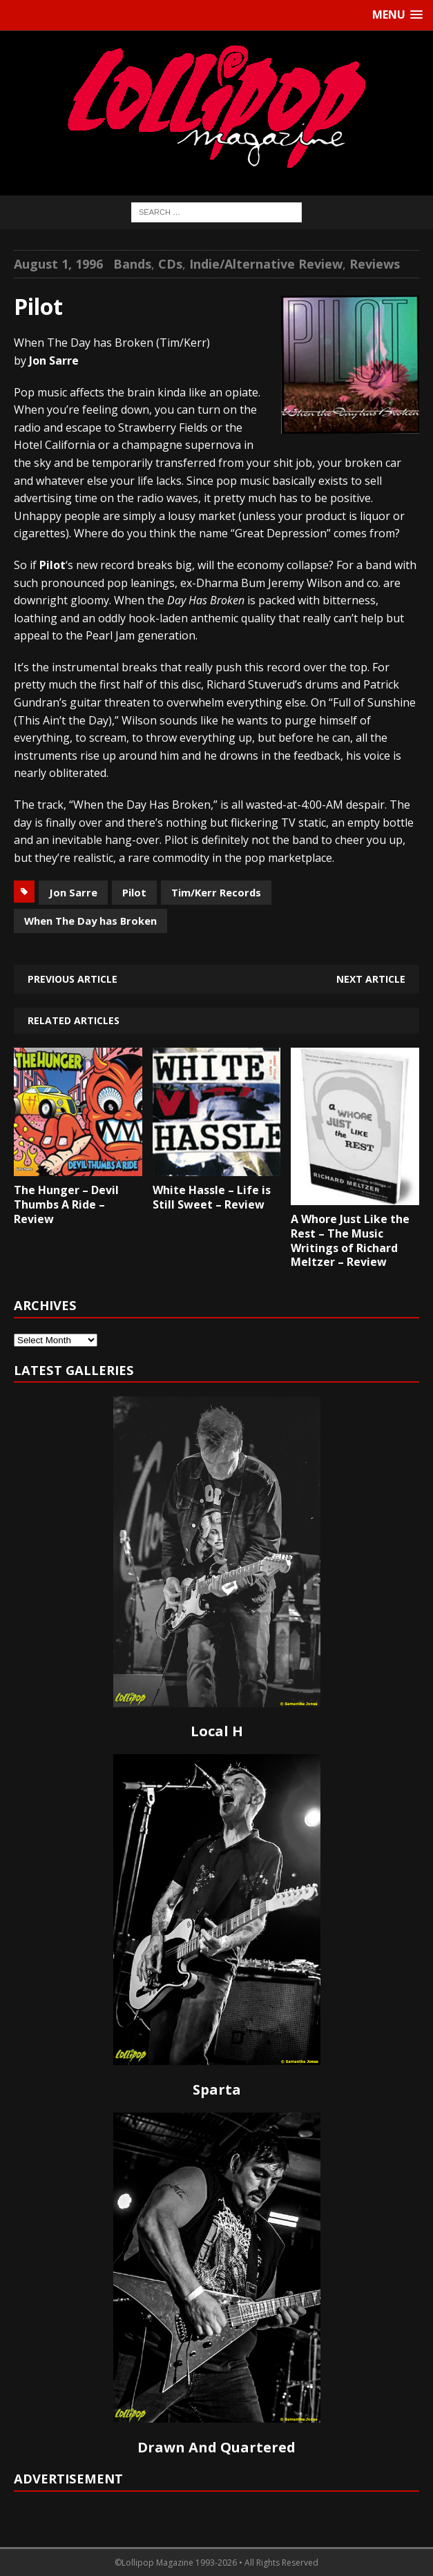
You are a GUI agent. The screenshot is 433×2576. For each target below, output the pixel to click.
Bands (132, 264)
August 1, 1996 (58, 264)
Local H (217, 1731)
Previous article (72, 979)
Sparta (217, 2089)
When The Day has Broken (90, 920)
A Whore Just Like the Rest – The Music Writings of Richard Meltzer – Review (350, 1240)
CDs (170, 264)
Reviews (374, 264)
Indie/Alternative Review (266, 264)
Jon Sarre (73, 892)
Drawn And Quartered (216, 2447)
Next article (370, 979)
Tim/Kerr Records (216, 892)
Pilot (134, 892)
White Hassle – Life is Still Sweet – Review (212, 1197)
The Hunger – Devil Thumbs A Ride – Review (66, 1204)
